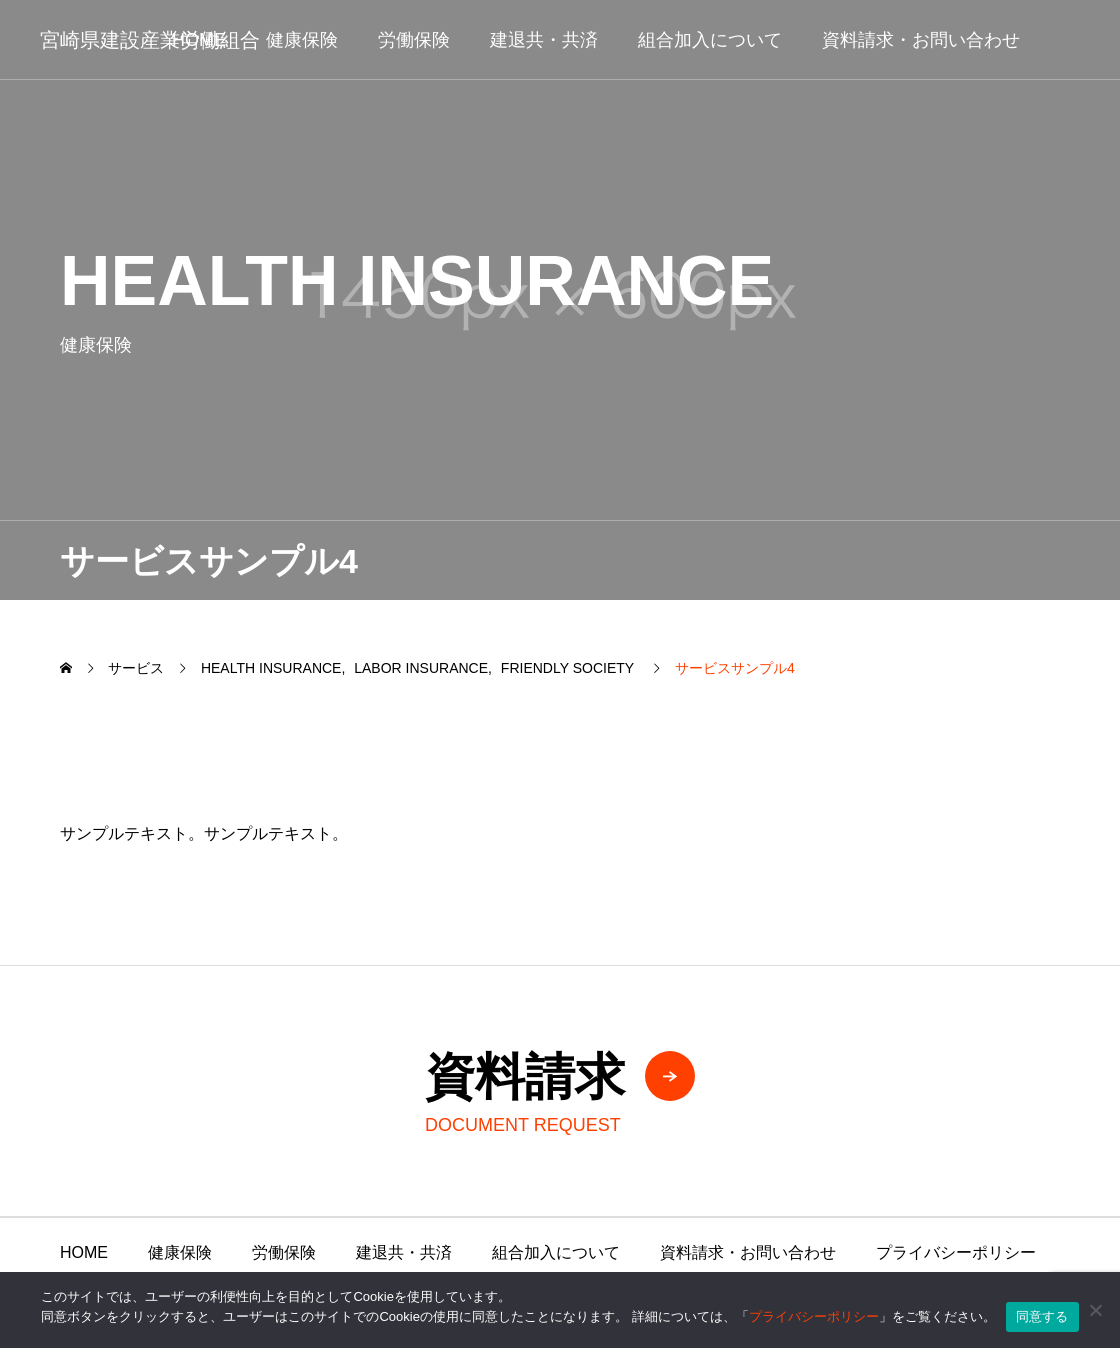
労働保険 (414, 40)
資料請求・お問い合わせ (921, 40)
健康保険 (302, 40)
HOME (84, 1252)
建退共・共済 (544, 40)
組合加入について (710, 40)
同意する (1042, 1316)
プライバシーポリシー (956, 1252)
